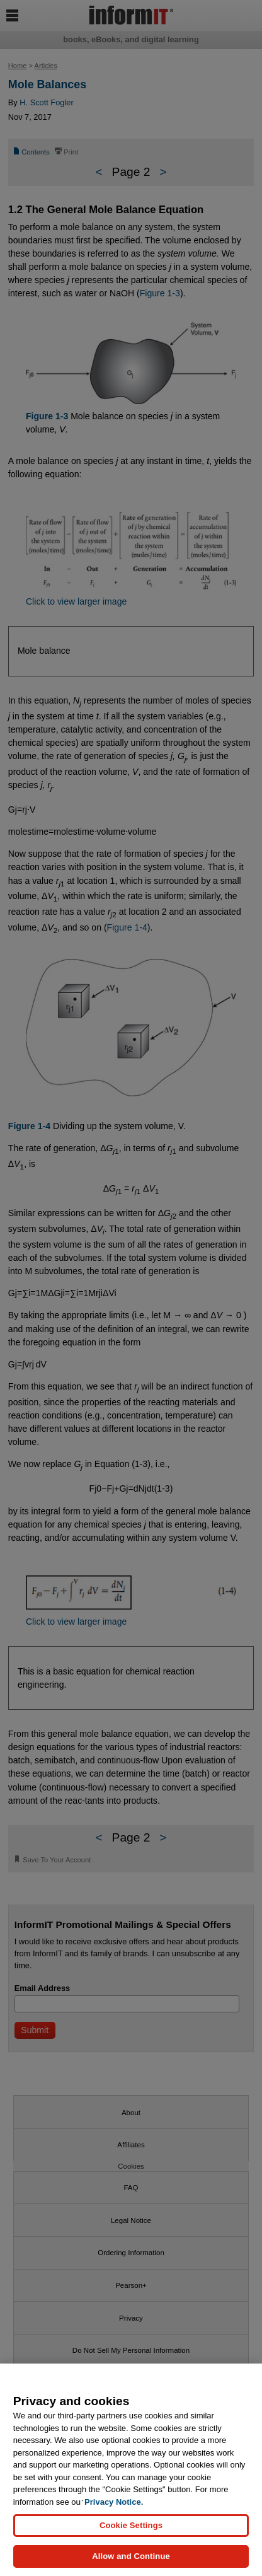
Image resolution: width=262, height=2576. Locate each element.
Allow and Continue (131, 2556)
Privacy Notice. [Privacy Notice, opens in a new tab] (113, 2502)
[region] (131, 2470)
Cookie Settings (131, 2525)
